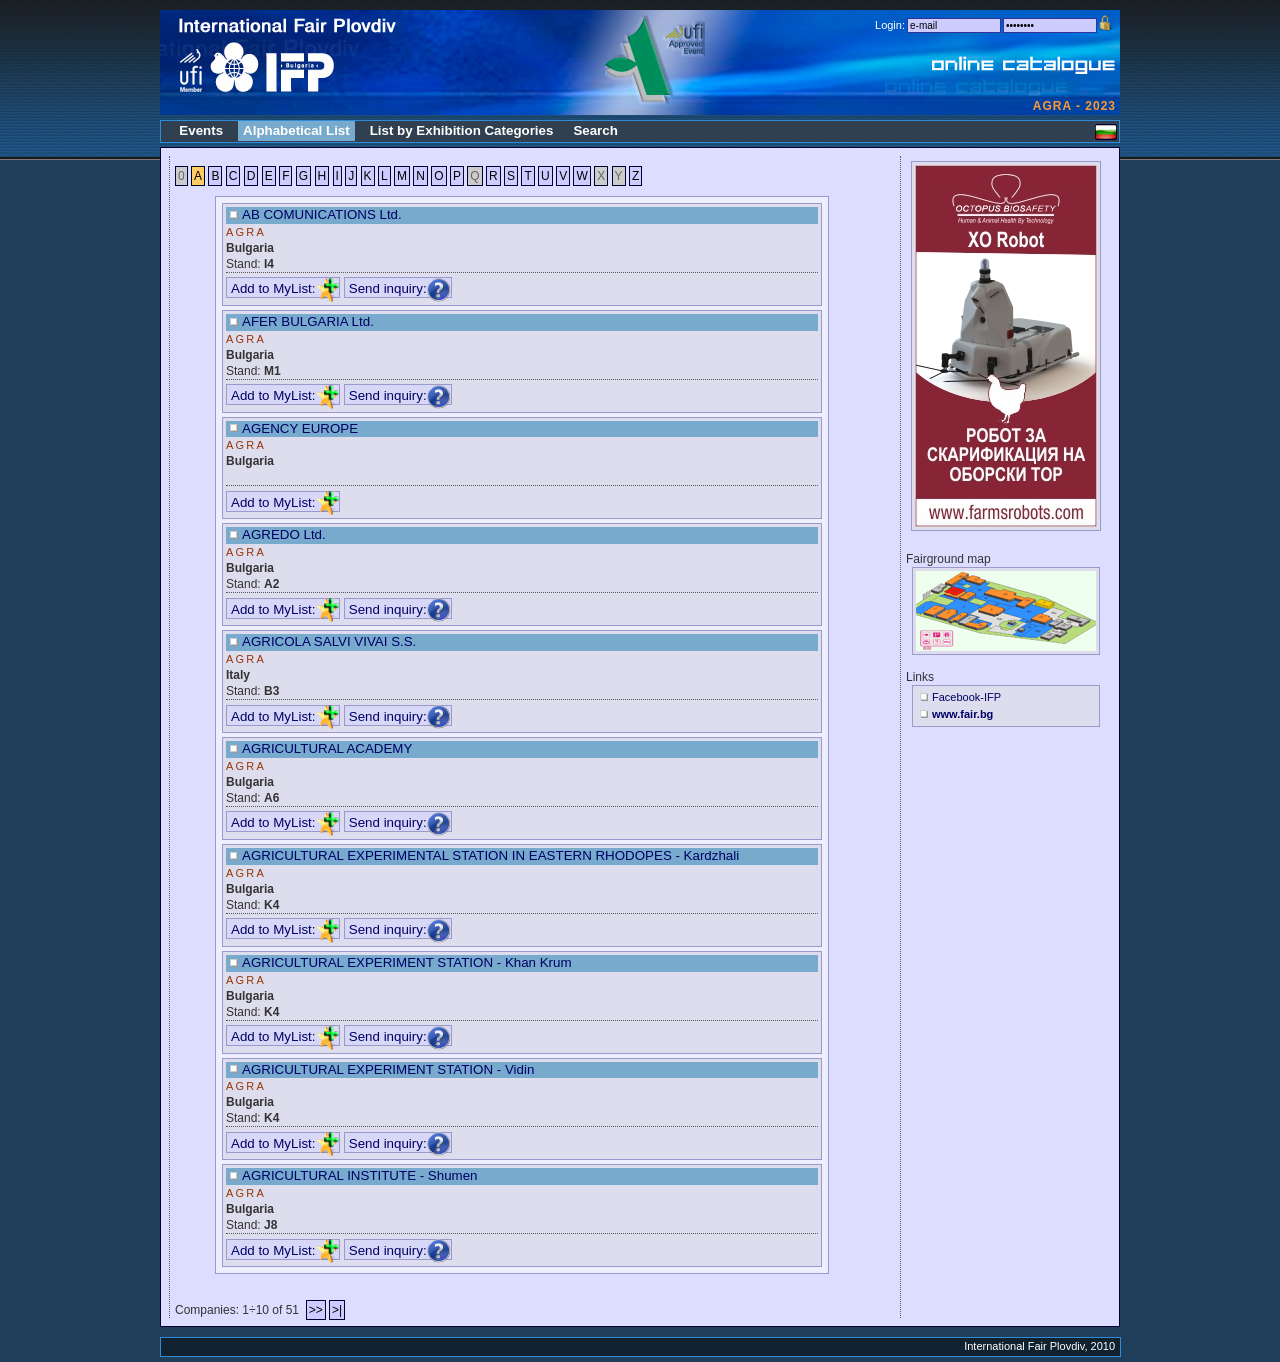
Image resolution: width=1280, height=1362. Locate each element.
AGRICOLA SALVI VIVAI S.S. (329, 641)
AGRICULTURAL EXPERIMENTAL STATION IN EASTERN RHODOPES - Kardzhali (490, 855)
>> (316, 1310)
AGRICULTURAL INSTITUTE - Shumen (360, 1175)
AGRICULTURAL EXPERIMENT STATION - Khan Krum (407, 962)
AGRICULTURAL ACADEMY (327, 748)
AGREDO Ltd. (284, 534)
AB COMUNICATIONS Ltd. (322, 214)
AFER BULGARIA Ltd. (308, 321)
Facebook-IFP (966, 697)
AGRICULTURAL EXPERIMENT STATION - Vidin (388, 1069)
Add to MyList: (285, 288)
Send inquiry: (400, 288)
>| (337, 1310)
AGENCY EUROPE (300, 428)
